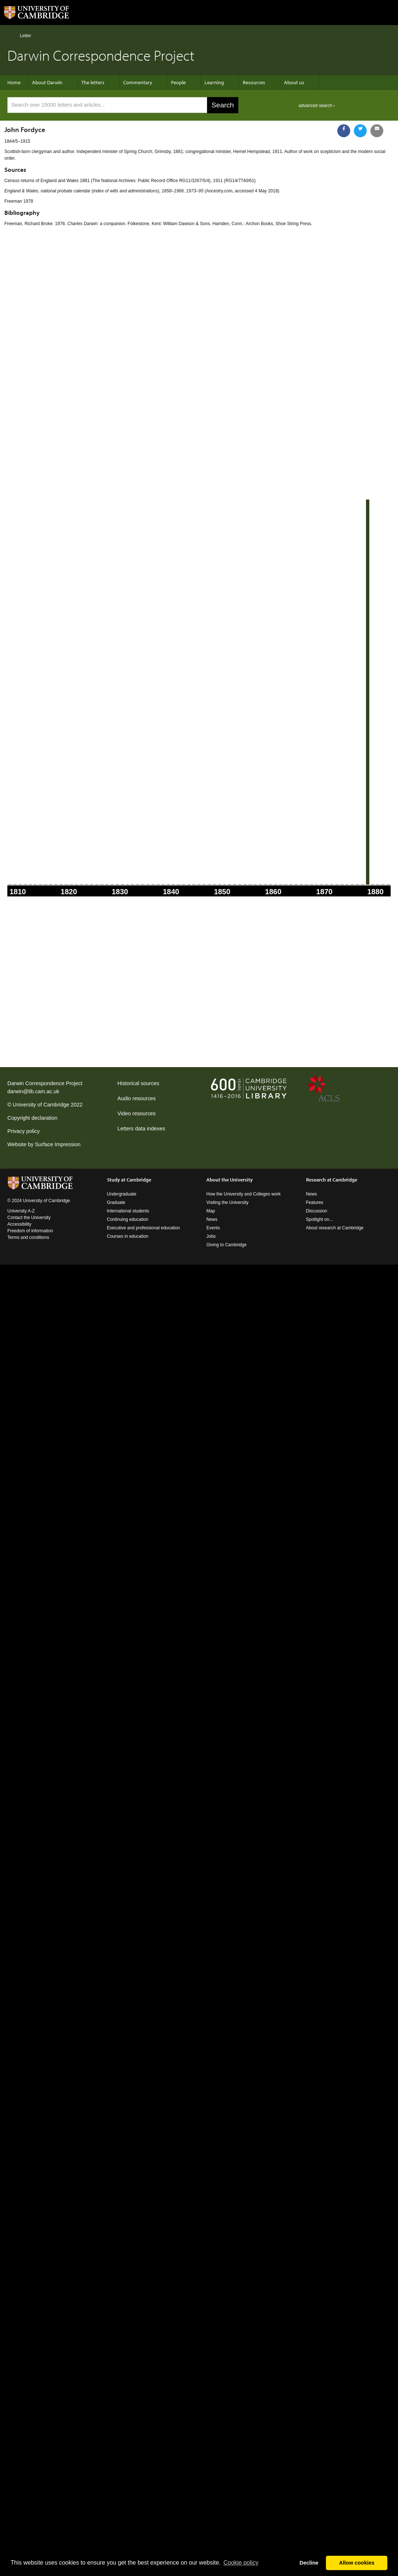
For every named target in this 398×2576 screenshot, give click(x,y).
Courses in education (128, 1236)
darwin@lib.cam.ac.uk (33, 1091)
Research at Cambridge (331, 1179)
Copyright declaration (32, 1118)
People (178, 82)
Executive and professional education (143, 1227)
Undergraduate (121, 1194)
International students (128, 1211)
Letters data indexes (141, 1128)
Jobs (211, 1236)
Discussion (316, 1211)
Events (213, 1227)
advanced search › (317, 105)
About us (294, 82)
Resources (254, 82)
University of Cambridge (41, 1105)
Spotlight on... (319, 1219)
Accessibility (19, 1224)
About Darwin (47, 82)
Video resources (136, 1113)
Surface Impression (58, 1144)
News (211, 1219)
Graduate (116, 1202)
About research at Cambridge (335, 1227)
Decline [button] (308, 2563)
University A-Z (21, 1211)
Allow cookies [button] (356, 2563)
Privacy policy (23, 1131)
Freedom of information (30, 1230)
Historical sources (138, 1083)
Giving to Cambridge (226, 1244)
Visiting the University (227, 1202)
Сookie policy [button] (240, 2562)
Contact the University (28, 1217)
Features (314, 1202)
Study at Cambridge (129, 1179)
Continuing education (128, 1219)
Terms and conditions (28, 1237)
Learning (214, 82)
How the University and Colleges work (243, 1194)
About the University (229, 1179)
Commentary (137, 82)
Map (210, 1211)
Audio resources (136, 1098)
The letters (92, 82)
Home (10, 35)
